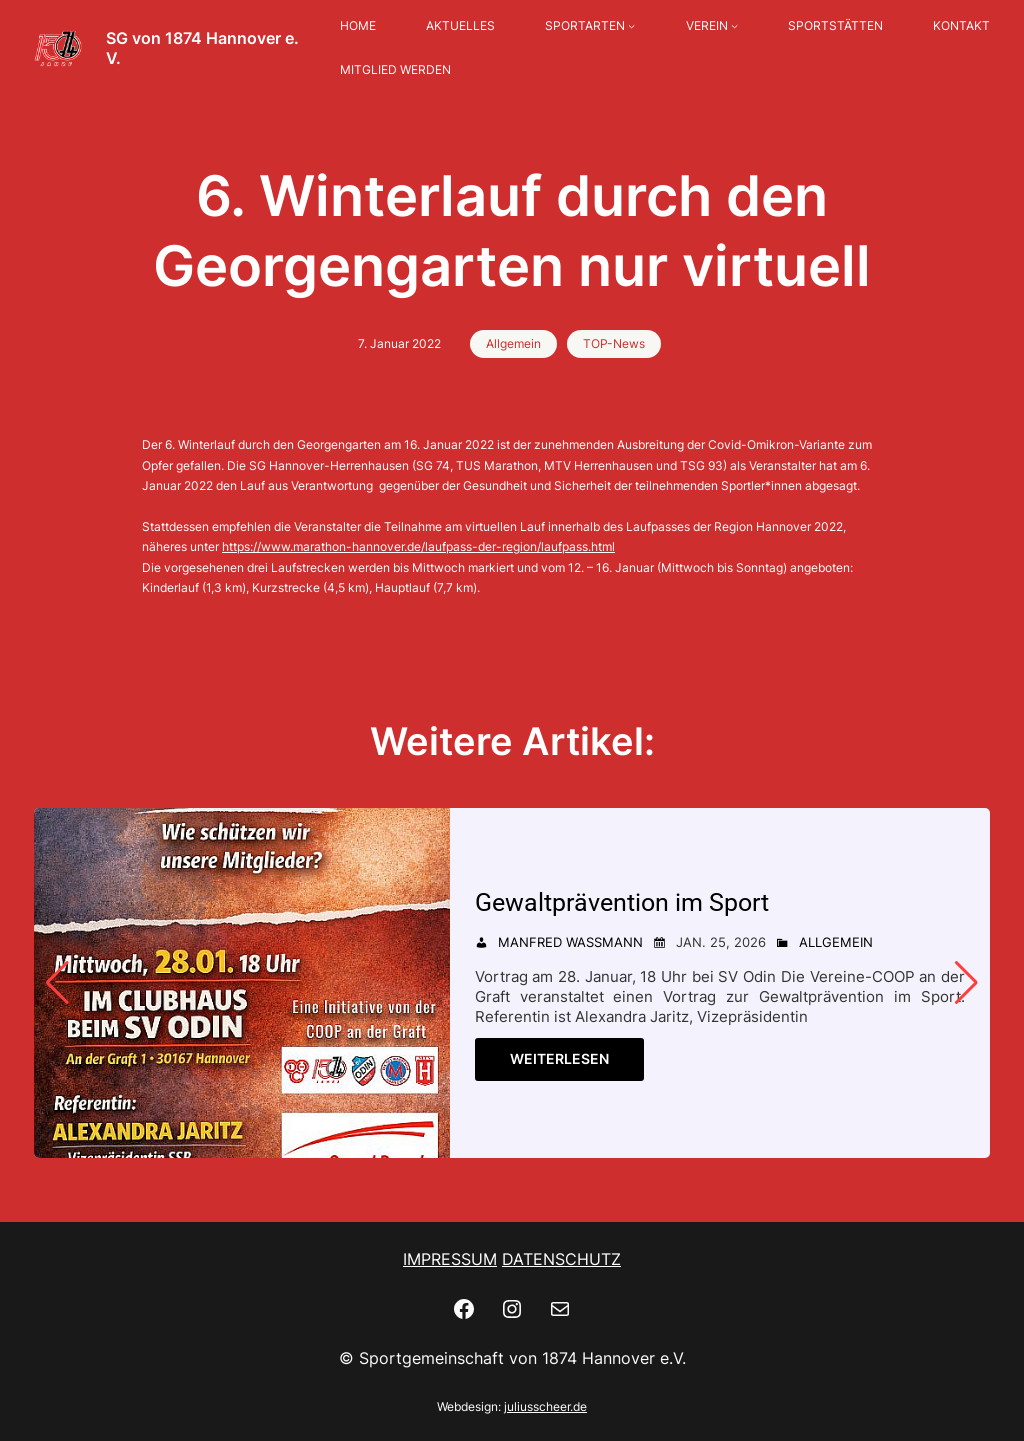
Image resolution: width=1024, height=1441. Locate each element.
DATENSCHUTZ (561, 1259)
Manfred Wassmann (570, 942)
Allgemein (513, 343)
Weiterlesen (559, 1058)
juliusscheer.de (545, 1406)
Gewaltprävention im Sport (622, 902)
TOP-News (614, 343)
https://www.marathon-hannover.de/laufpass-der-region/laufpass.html (418, 546)
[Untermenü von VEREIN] (734, 26)
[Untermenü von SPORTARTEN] (631, 26)
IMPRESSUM (450, 1259)
